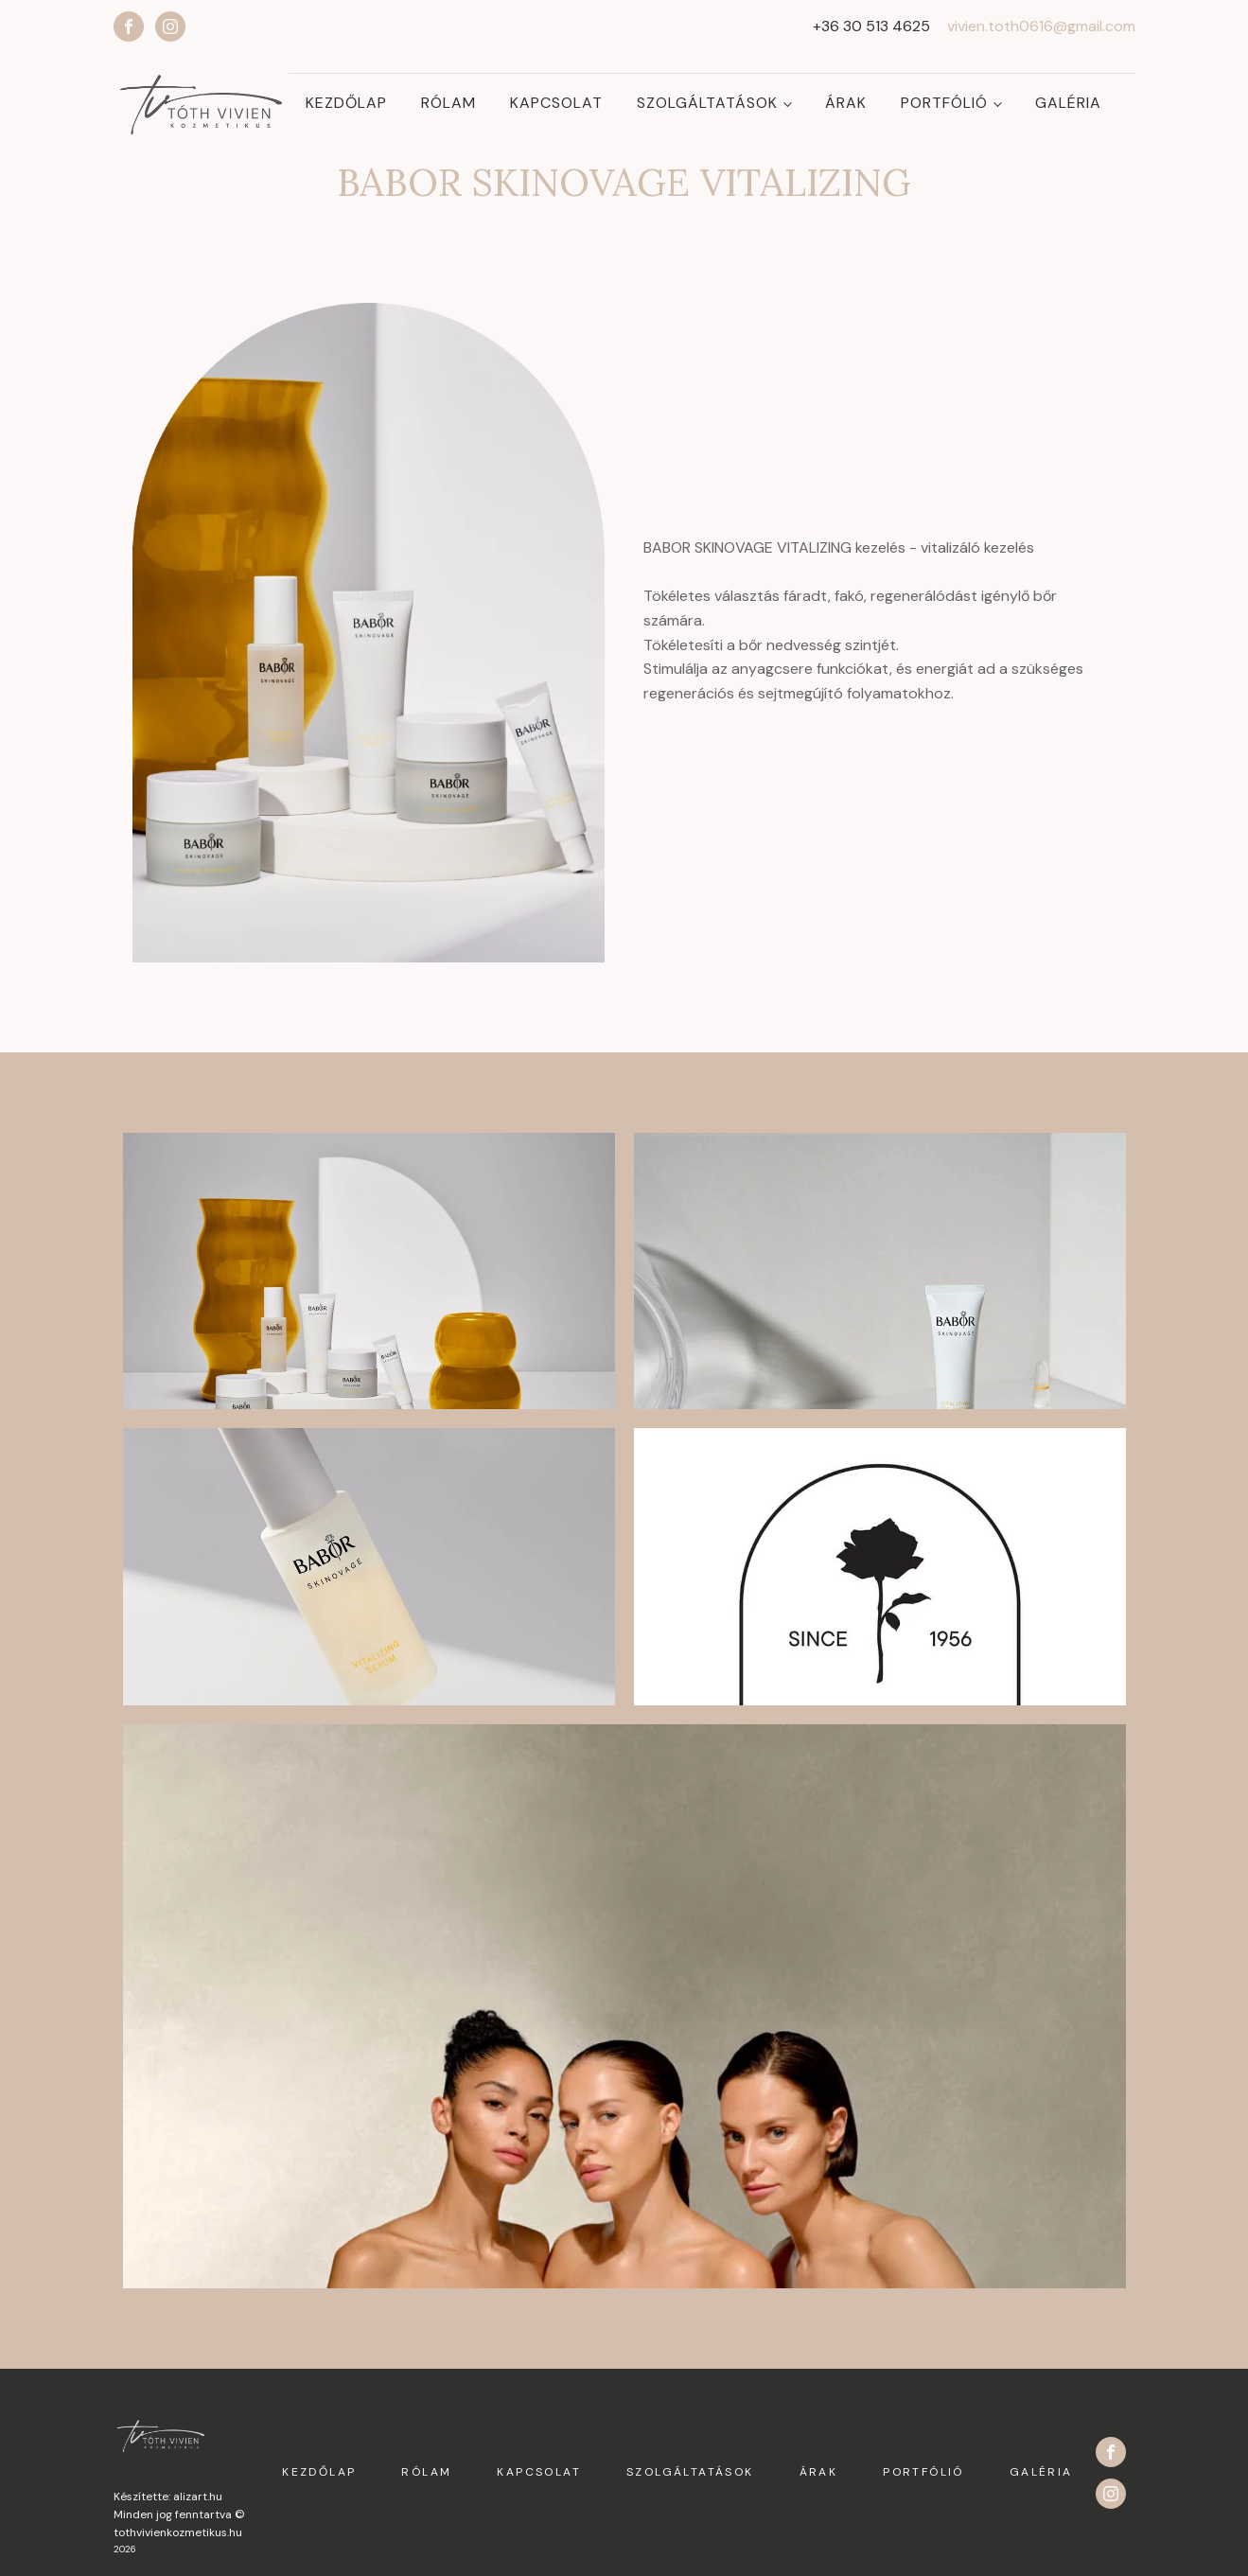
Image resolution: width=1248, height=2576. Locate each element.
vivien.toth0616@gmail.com (1041, 26)
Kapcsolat (556, 103)
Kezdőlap (346, 103)
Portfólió (944, 103)
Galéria (1068, 103)
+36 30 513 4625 (871, 26)
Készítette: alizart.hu (168, 2495)
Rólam (448, 103)
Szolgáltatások (707, 103)
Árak (846, 103)
